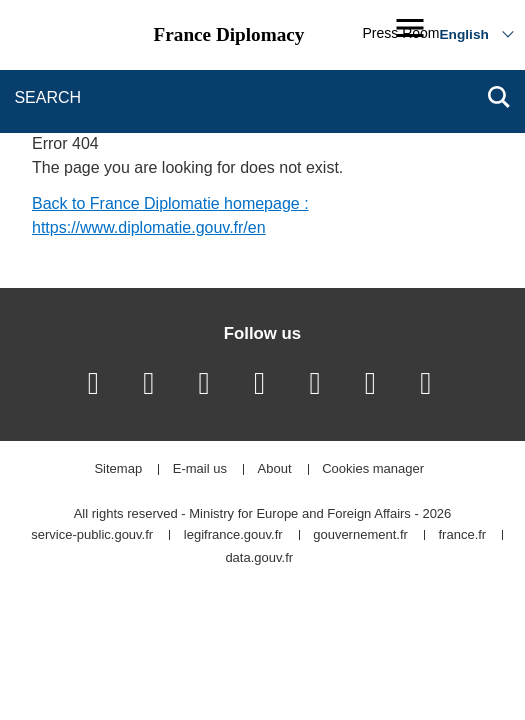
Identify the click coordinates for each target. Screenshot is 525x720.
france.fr (463, 535)
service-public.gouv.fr (92, 535)
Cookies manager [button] (373, 469)
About (275, 469)
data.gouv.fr (259, 558)
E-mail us (200, 469)
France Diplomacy (229, 34)
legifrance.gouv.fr (233, 535)
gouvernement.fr (360, 535)
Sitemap (118, 469)
